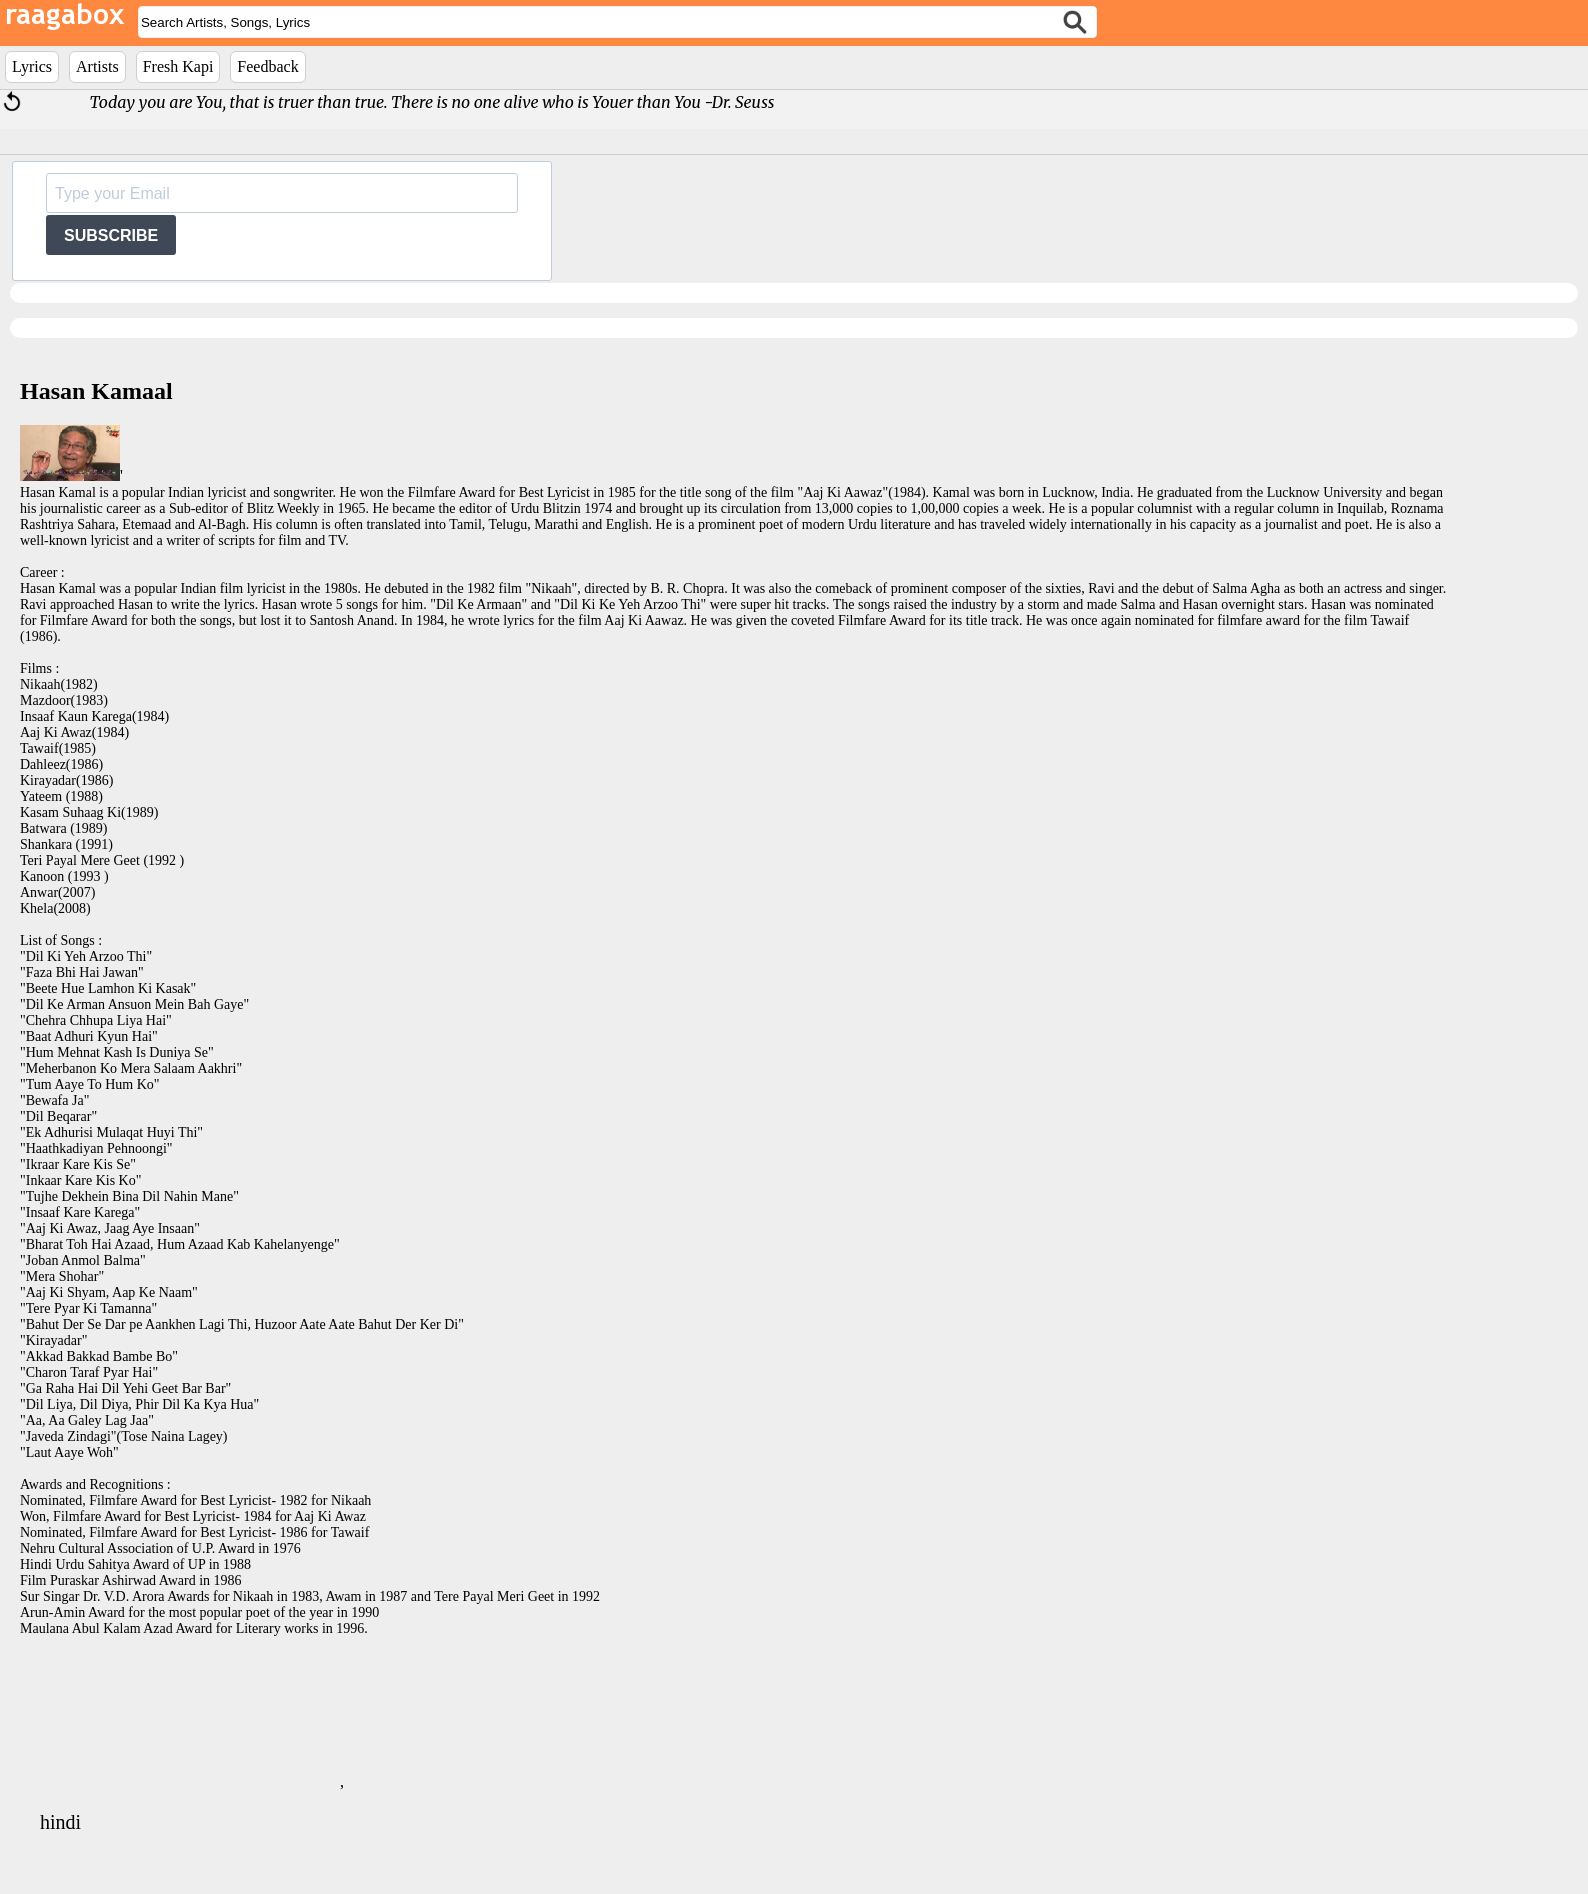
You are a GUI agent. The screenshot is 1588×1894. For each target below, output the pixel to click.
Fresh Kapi (178, 66)
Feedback (267, 66)
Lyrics (32, 66)
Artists (97, 66)
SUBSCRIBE (111, 235)
